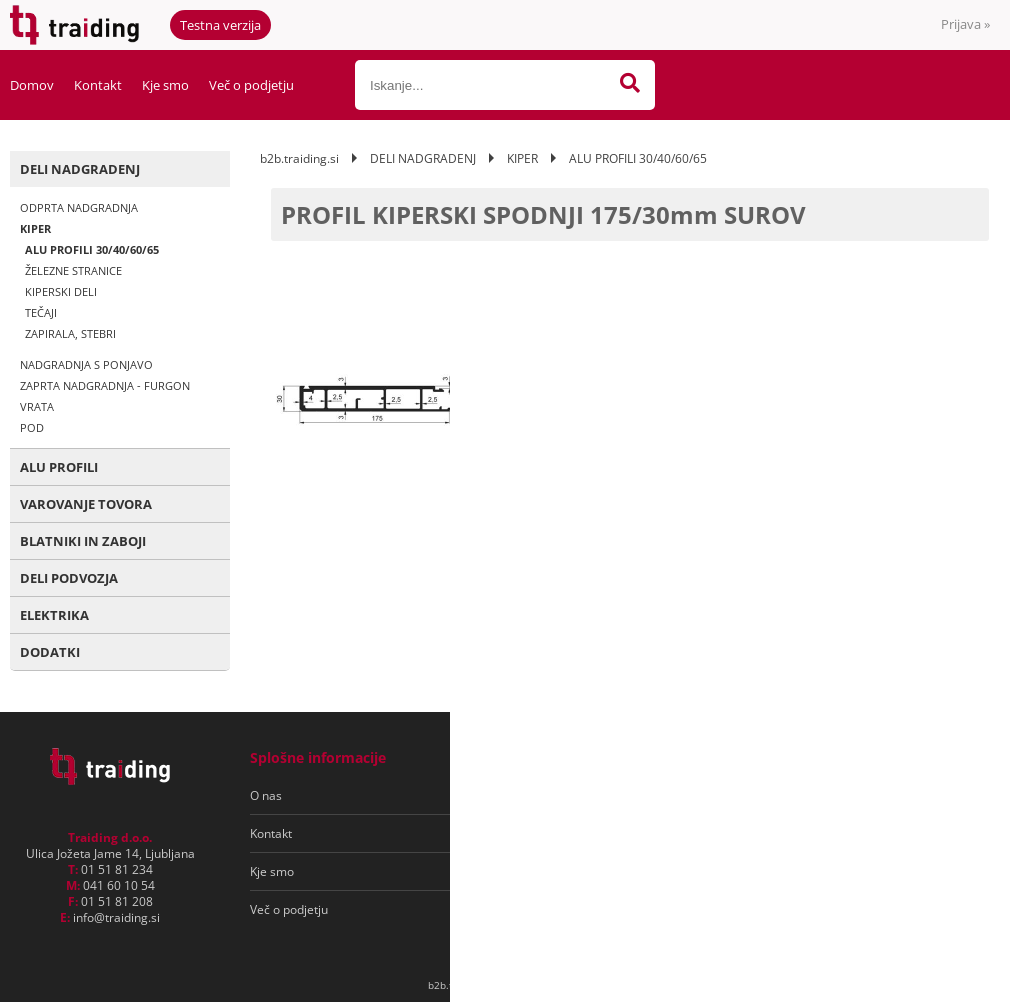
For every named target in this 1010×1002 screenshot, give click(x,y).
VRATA (37, 406)
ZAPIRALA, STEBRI (70, 333)
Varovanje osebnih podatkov (568, 833)
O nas (266, 795)
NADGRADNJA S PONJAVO (86, 364)
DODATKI (50, 652)
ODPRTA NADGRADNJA (79, 207)
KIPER (35, 228)
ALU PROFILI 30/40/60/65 (92, 249)
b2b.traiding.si (299, 158)
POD (32, 427)
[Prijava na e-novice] (911, 796)
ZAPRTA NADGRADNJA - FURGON (105, 385)
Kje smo (165, 85)
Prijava (965, 24)
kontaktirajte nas (903, 373)
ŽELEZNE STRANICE (73, 270)
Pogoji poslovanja (538, 795)
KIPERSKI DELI (61, 291)
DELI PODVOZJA (69, 578)
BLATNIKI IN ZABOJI (83, 541)
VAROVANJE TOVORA (86, 504)
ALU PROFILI (59, 467)
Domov (32, 85)
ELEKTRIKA (54, 615)
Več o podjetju (251, 85)
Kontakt (98, 85)
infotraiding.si (116, 917)
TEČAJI (41, 312)
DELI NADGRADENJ (80, 169)
